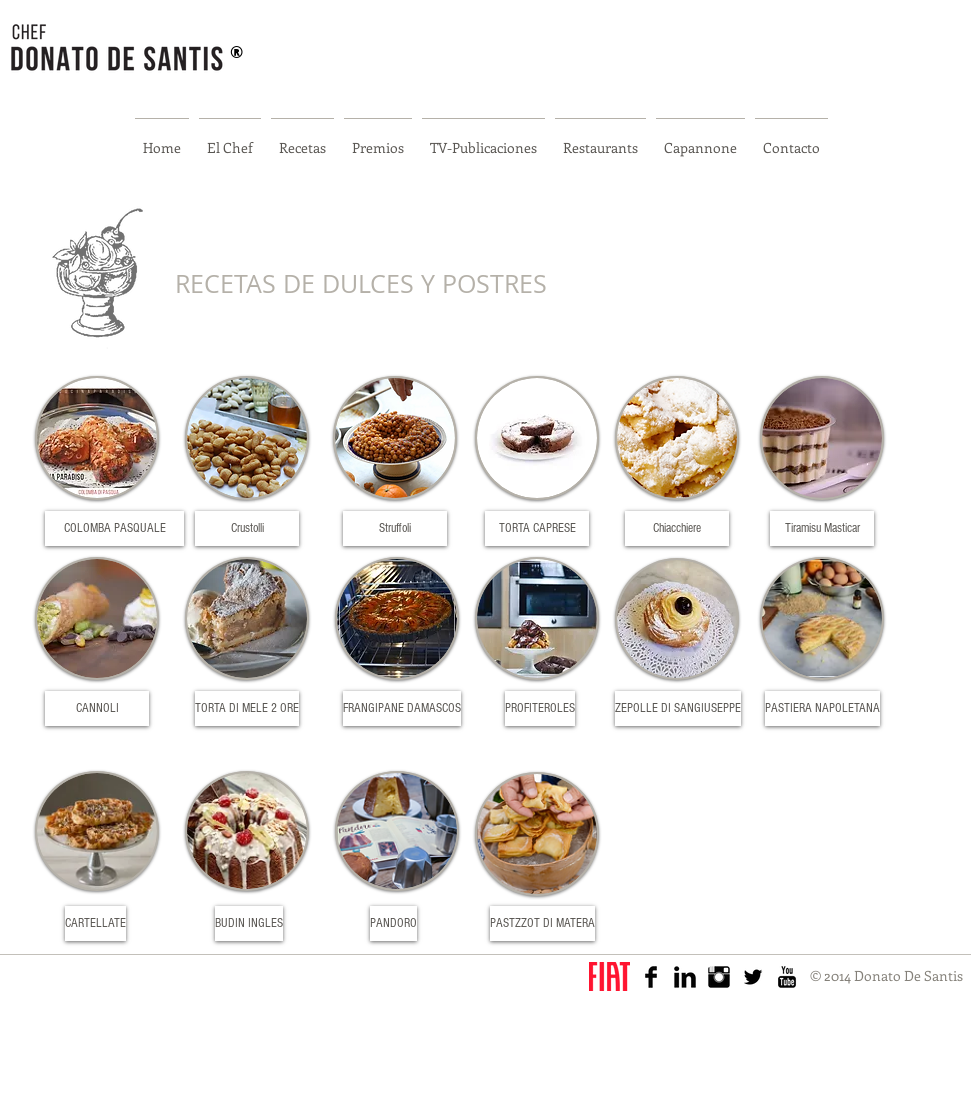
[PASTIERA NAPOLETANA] (822, 708)
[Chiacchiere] (677, 528)
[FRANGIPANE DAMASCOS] (402, 708)
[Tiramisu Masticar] (822, 528)
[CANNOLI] (97, 708)
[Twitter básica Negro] (753, 977)
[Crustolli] (247, 528)
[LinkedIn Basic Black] (685, 977)
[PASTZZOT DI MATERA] (542, 923)
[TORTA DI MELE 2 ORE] (247, 708)
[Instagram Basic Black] (719, 977)
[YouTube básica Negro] (787, 977)
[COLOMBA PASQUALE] (114, 528)
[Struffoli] (395, 528)
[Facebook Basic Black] (651, 977)
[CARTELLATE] (95, 923)
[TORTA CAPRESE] (537, 528)
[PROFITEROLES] (540, 708)
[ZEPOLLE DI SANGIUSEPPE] (678, 708)
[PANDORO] (393, 923)
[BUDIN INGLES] (249, 923)
